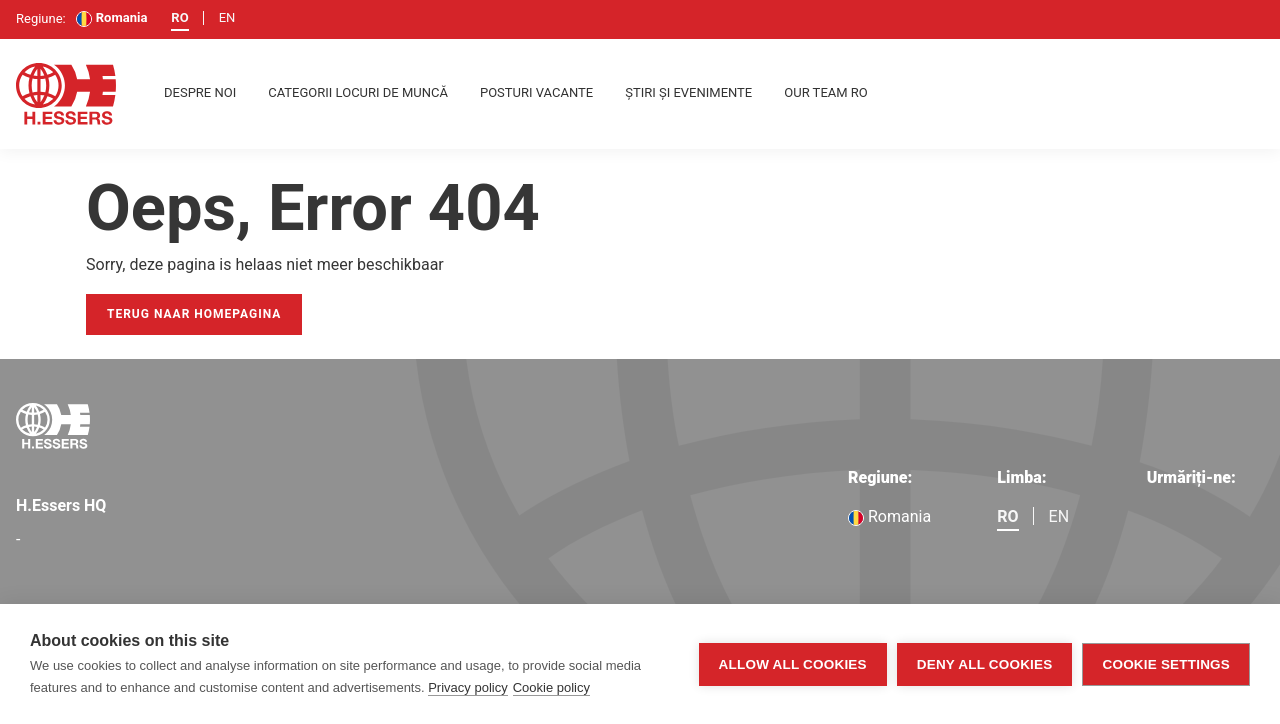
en (227, 17)
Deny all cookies (985, 664)
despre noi (200, 92)
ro (179, 17)
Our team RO (826, 92)
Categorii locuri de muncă (358, 92)
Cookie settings (1166, 664)
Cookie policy (551, 687)
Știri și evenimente (688, 92)
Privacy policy (467, 687)
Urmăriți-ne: (1191, 477)
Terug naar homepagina (194, 314)
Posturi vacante (536, 92)
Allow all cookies (793, 664)
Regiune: (880, 477)
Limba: (1021, 477)
